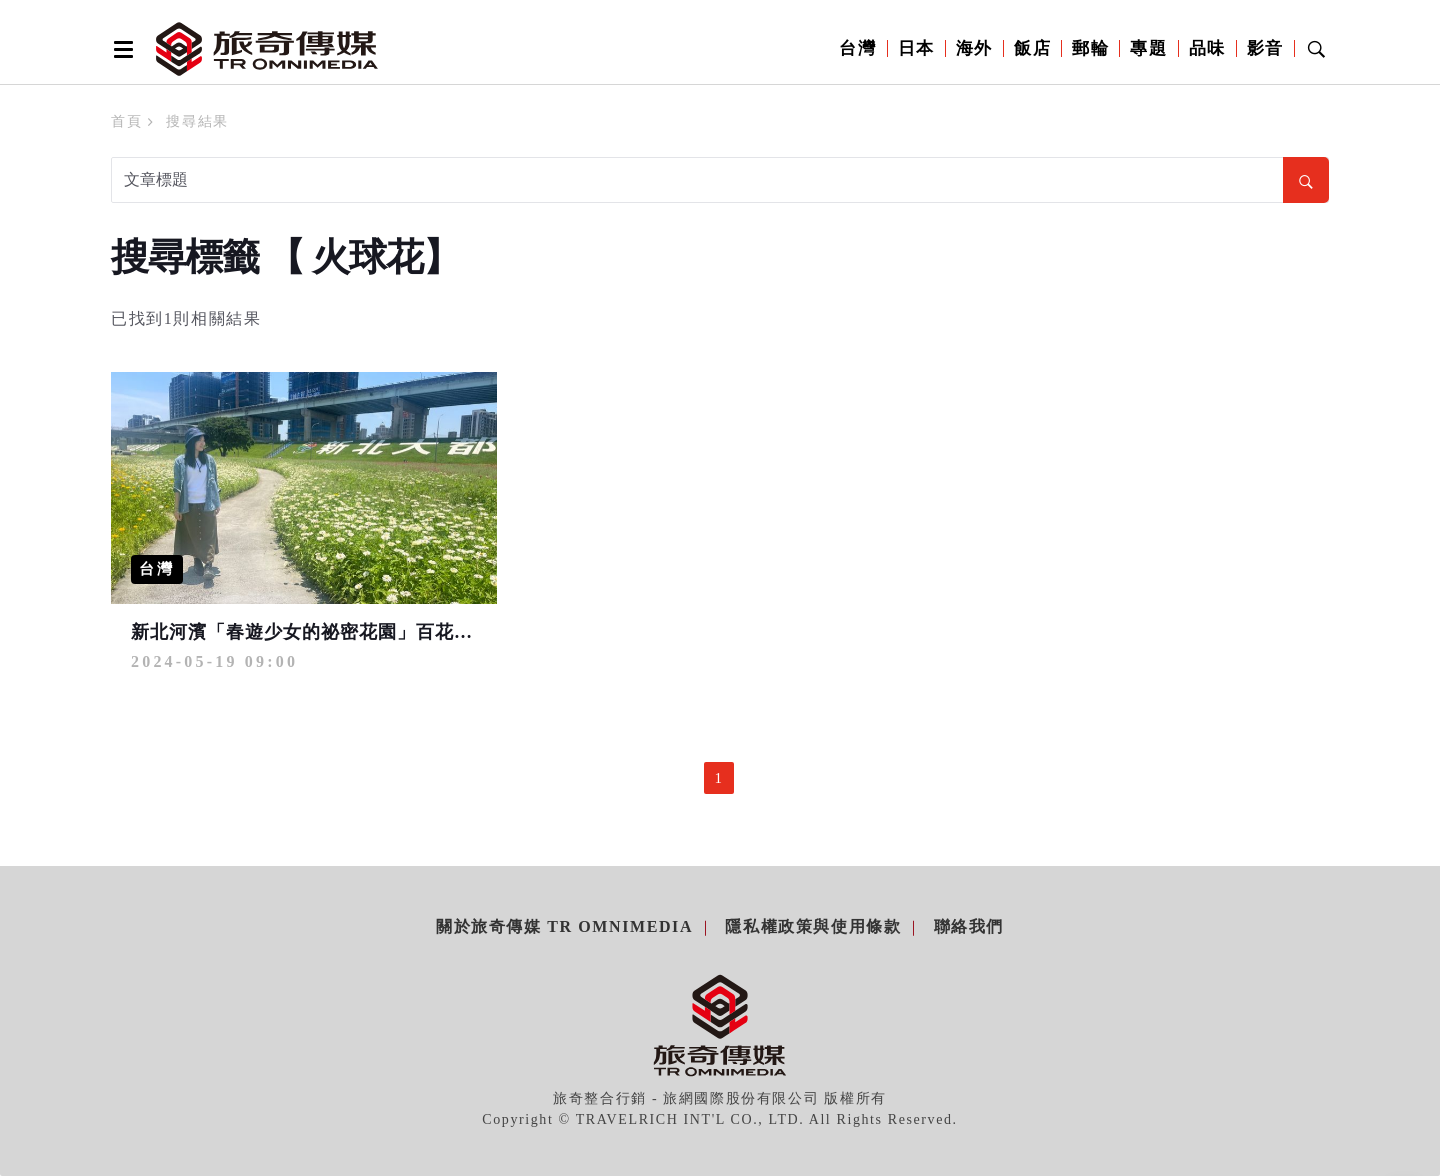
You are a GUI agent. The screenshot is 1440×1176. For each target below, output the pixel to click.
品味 (1207, 48)
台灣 (857, 48)
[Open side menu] (120, 49)
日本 (916, 48)
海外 (974, 48)
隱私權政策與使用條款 (813, 926)
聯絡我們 (969, 926)
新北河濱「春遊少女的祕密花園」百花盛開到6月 (335, 632)
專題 (1148, 48)
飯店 (1032, 48)
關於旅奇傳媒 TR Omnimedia (564, 926)
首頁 (126, 121)
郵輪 (1090, 48)
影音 (1265, 48)
